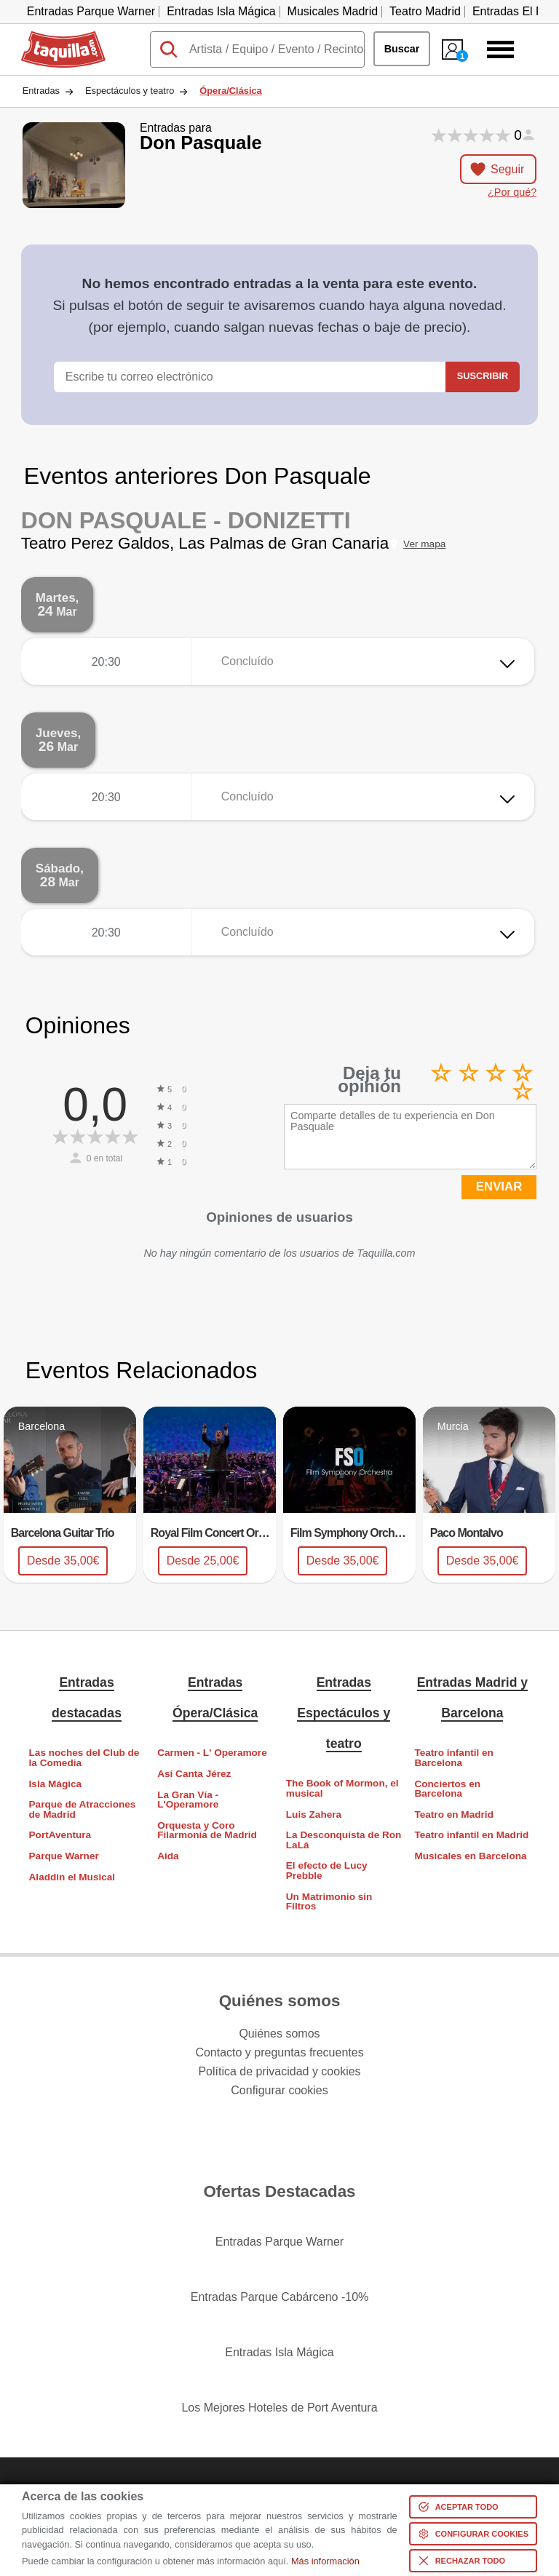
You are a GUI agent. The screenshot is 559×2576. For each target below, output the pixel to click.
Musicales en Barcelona (470, 1855)
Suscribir (482, 375)
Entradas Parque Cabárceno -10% (280, 2297)
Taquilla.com (53, 37)
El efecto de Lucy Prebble (327, 1870)
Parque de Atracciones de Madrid (82, 1809)
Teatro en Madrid (453, 1814)
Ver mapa (424, 543)
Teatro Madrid (425, 11)
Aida (167, 1855)
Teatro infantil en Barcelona (453, 1757)
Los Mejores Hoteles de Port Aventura (279, 2407)
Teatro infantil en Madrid (471, 1834)
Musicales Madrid (333, 11)
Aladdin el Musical (72, 1877)
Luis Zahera (313, 1814)
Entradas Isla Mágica (221, 11)
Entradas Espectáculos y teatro (343, 1713)
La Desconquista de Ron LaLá (344, 1839)
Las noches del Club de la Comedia (84, 1757)
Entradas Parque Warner (91, 11)
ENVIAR (499, 1186)
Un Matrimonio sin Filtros (329, 1901)
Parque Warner (64, 1855)
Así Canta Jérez (194, 1773)
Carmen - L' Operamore (212, 1752)
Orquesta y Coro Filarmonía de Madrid (207, 1830)
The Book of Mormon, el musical (342, 1788)
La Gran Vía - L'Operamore (187, 1799)
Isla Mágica (55, 1783)
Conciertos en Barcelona (447, 1789)
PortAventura (60, 1834)
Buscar (402, 49)
